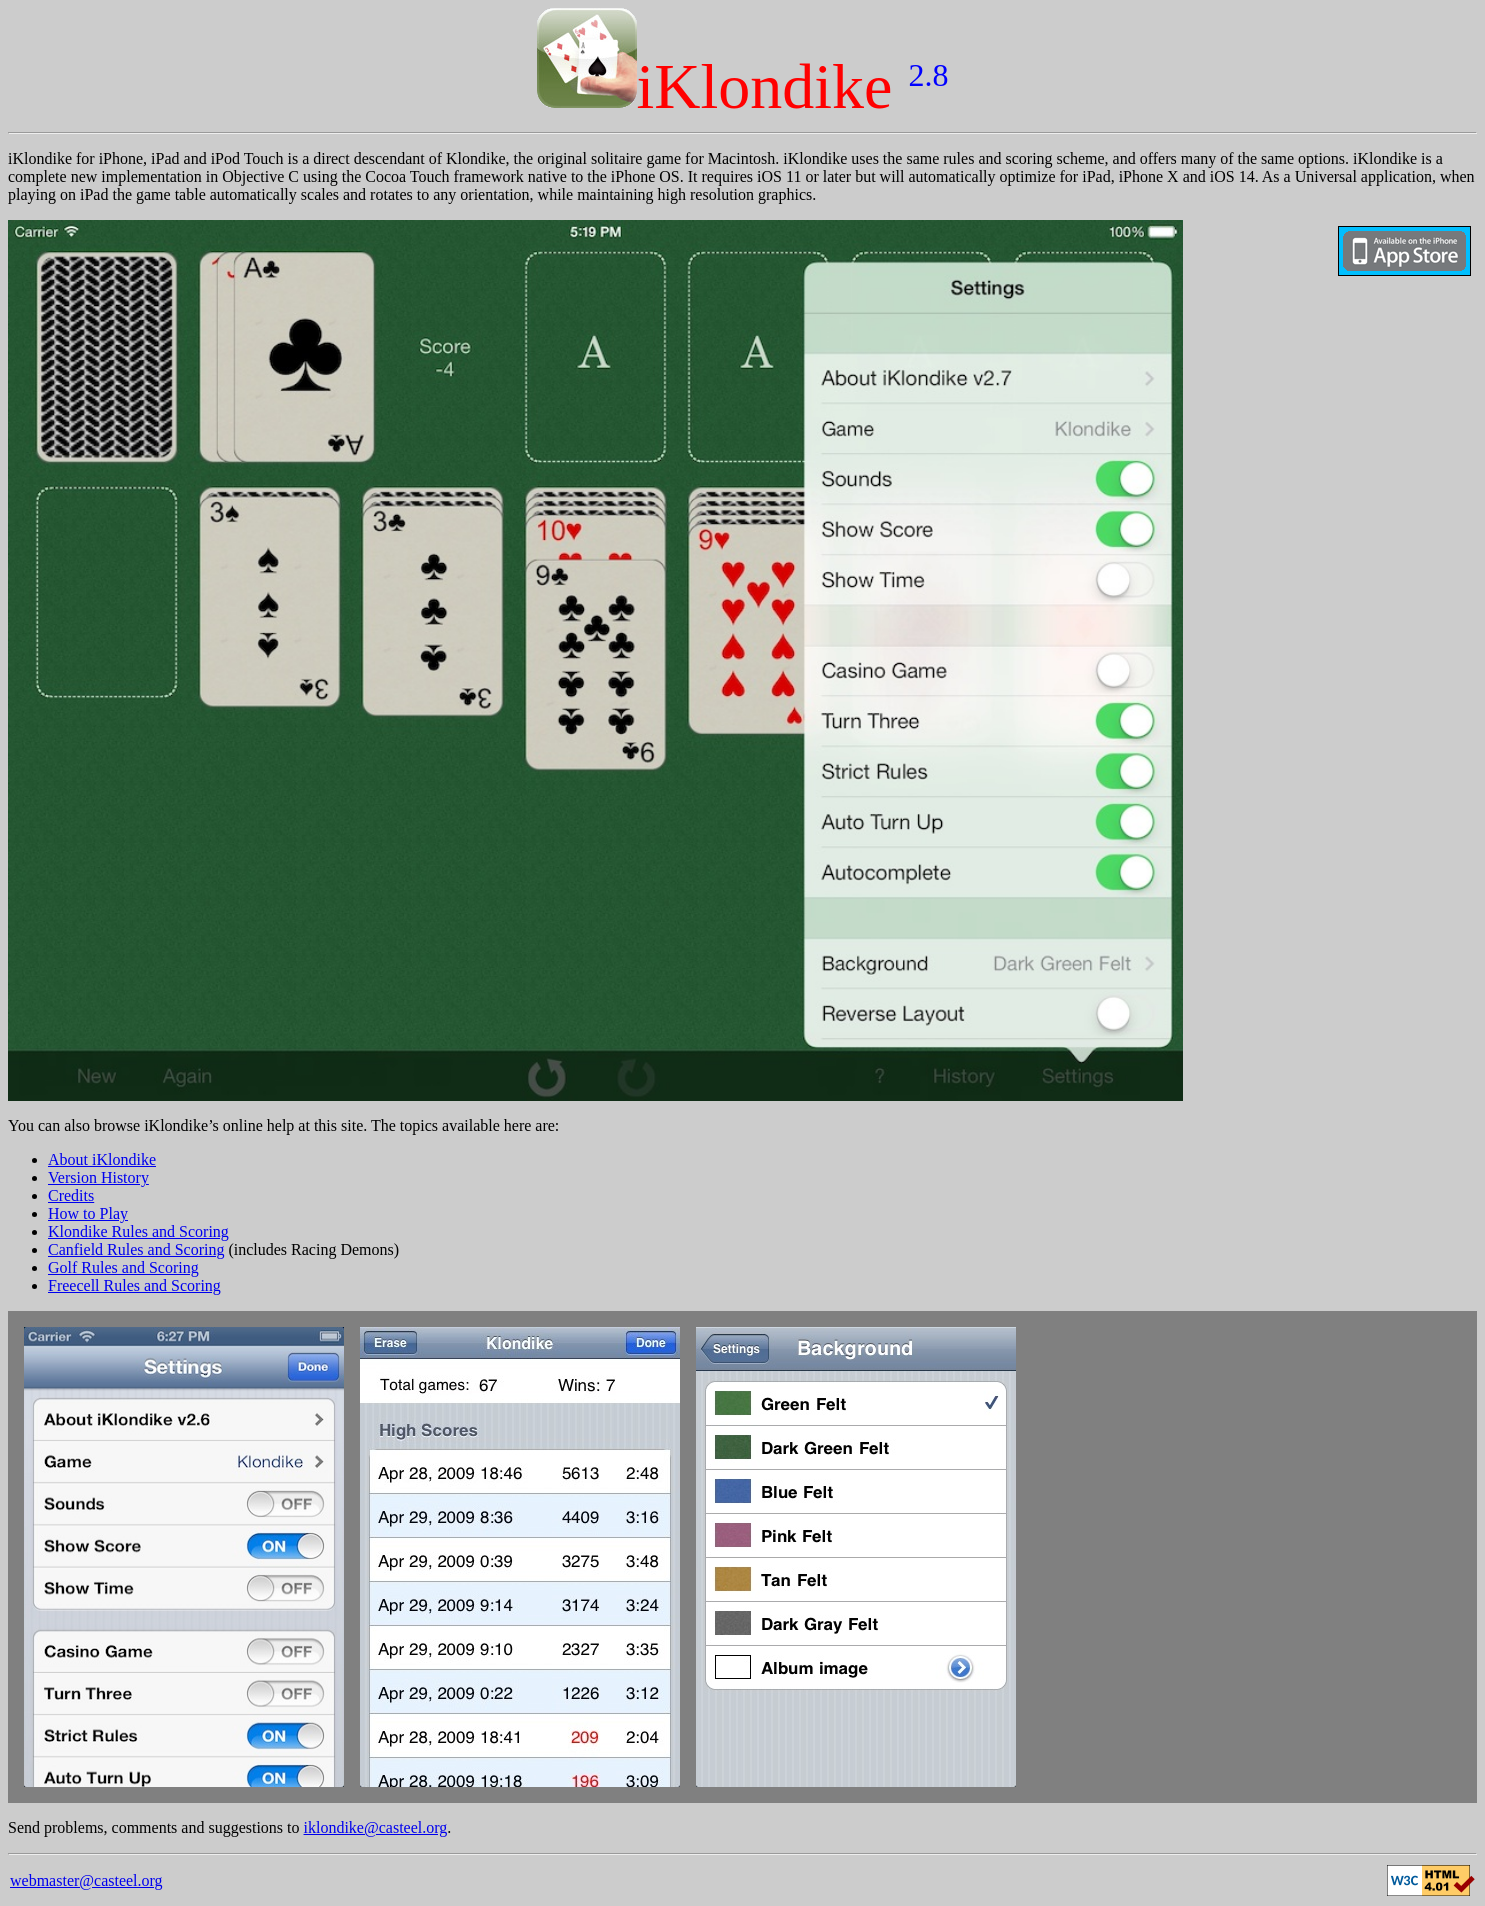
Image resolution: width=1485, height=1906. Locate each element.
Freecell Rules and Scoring (134, 1285)
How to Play (88, 1213)
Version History (98, 1177)
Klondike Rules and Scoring (138, 1231)
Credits (71, 1195)
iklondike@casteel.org (376, 1827)
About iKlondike (102, 1159)
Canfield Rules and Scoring (136, 1249)
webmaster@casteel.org (86, 1880)
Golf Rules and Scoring (123, 1267)
